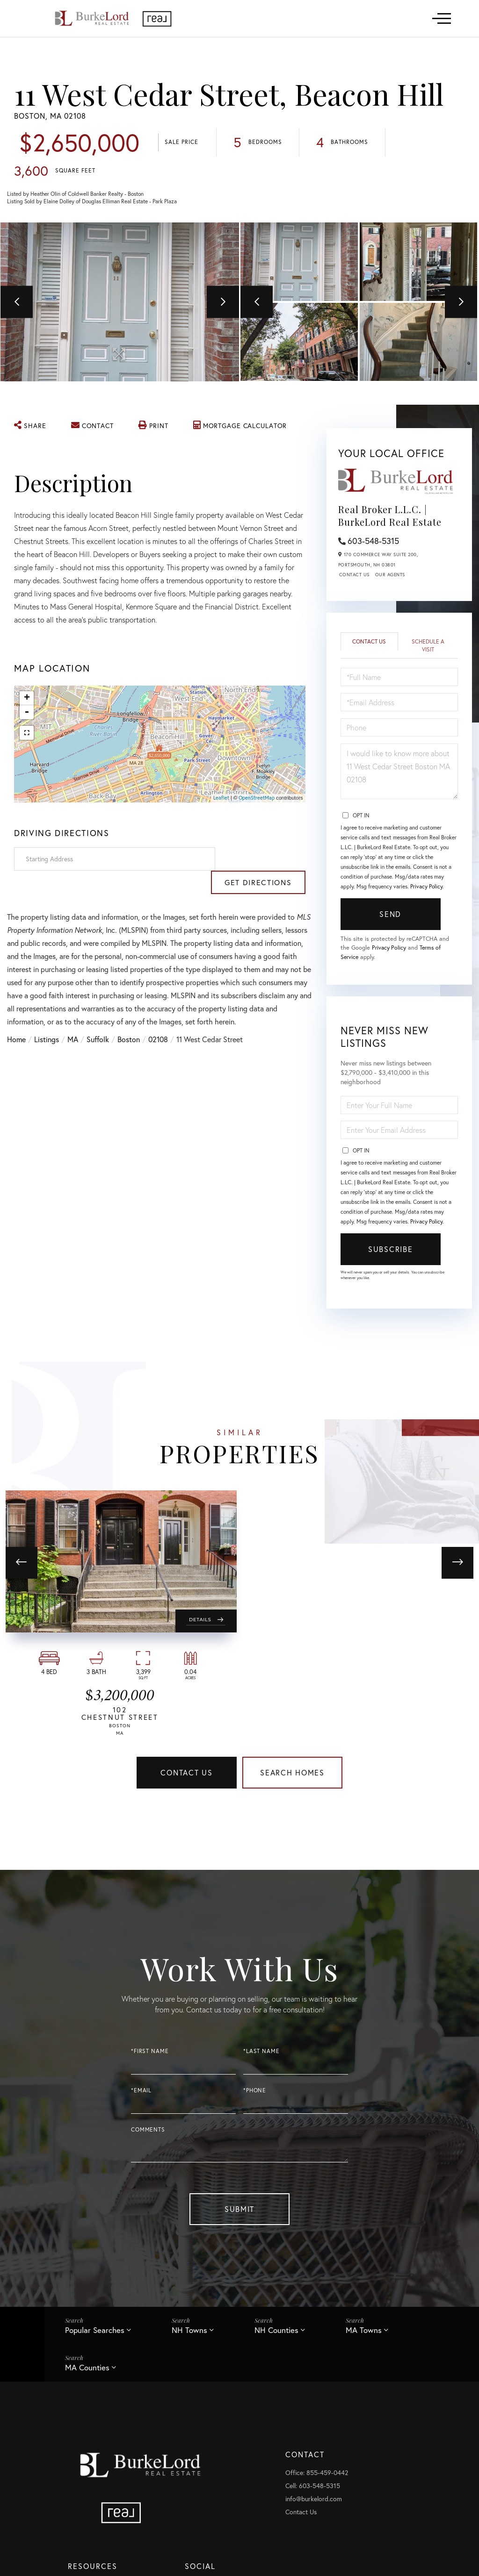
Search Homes (292, 1775)
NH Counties (277, 2334)
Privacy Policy (426, 888)
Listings (46, 1017)
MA (72, 1017)
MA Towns (365, 2334)
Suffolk (98, 1017)
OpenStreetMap (257, 799)
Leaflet (221, 799)
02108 (158, 1017)
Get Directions (262, 860)
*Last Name (261, 2054)
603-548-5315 (373, 541)
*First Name (149, 2054)
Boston (128, 1017)
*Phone (254, 2094)
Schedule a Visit (428, 646)
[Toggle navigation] (441, 18)
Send (390, 916)
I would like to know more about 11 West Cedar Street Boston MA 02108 (399, 773)
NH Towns (190, 2334)
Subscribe (390, 1252)
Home (16, 1017)
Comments (148, 2134)
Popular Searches (94, 2334)
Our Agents (390, 576)
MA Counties (87, 2372)
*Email (141, 2094)
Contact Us (354, 576)
